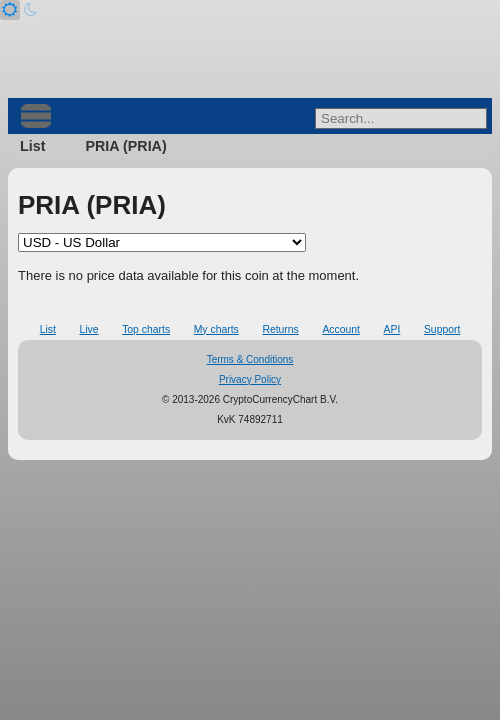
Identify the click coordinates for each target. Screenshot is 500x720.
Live (88, 329)
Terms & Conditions (250, 359)
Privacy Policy (250, 379)
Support (442, 329)
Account (341, 329)
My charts (216, 329)
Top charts (146, 329)
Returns (280, 329)
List (32, 146)
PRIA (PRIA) (125, 146)
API (392, 329)
